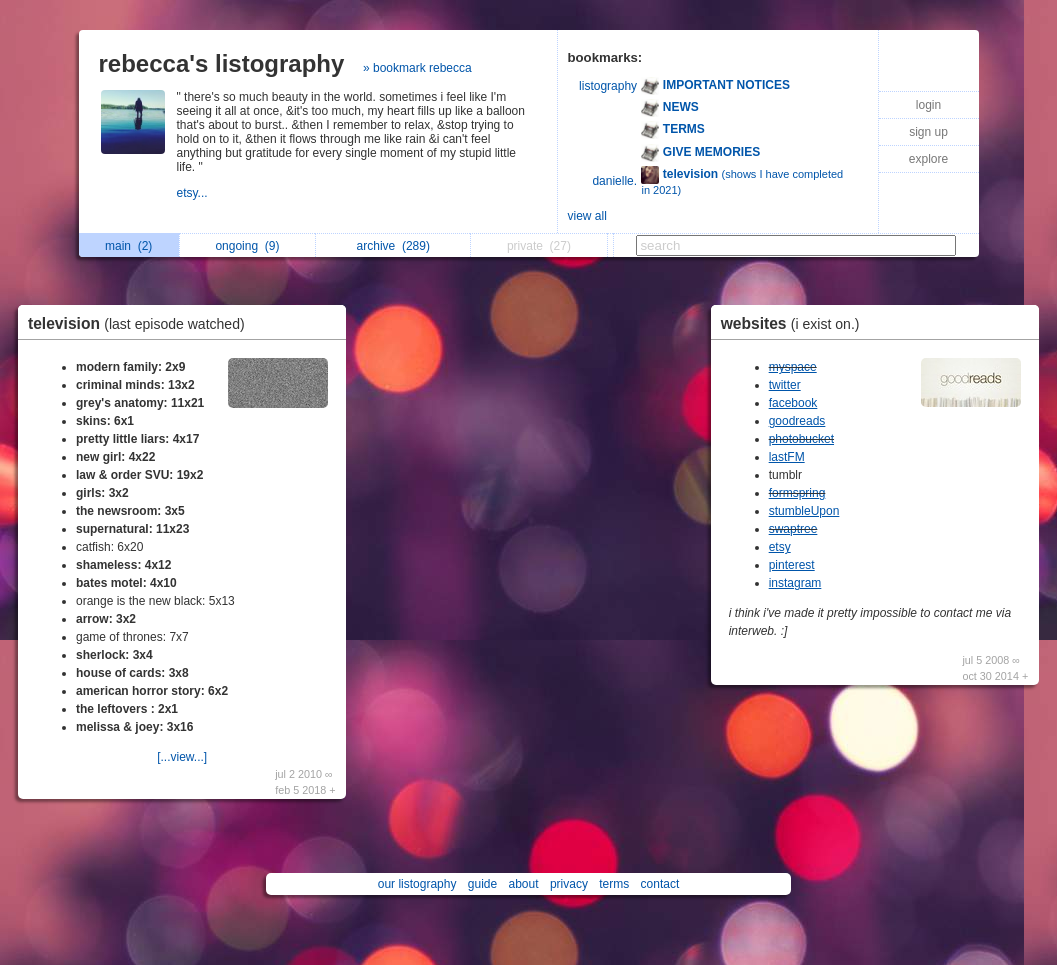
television (141, 323)
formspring (797, 493)
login (928, 105)
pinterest (792, 565)
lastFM (787, 457)
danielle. (614, 181)
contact (660, 884)
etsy (780, 547)
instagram (795, 583)
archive (393, 246)
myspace (793, 367)
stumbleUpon (804, 511)
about (524, 884)
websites (795, 323)
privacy (569, 884)
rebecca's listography (222, 63)
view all (587, 216)
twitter (785, 385)
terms (614, 884)
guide (482, 884)
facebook (793, 403)
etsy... (194, 193)
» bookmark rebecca (417, 68)
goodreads (797, 421)
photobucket (801, 439)
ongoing (247, 246)
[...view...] (182, 757)
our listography (417, 884)
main (128, 246)
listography (608, 86)
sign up (928, 132)
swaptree (793, 529)
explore (928, 159)
